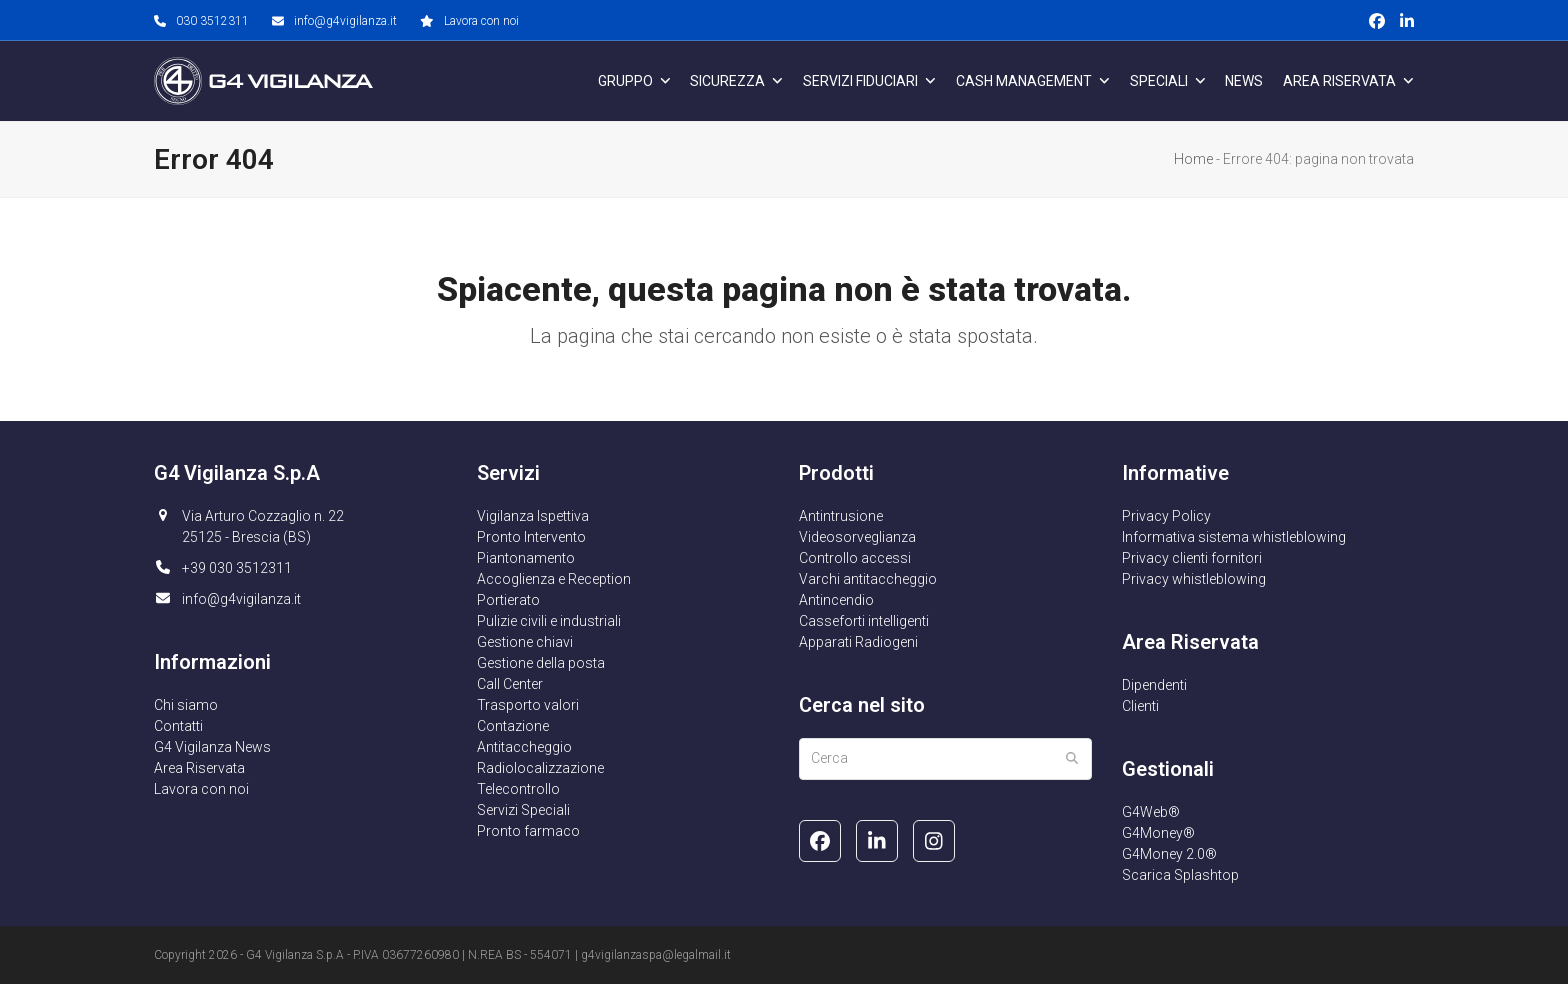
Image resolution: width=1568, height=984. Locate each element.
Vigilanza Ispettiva (533, 516)
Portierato (508, 600)
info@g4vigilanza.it (345, 21)
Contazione (513, 726)
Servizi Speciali (523, 810)
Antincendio (836, 600)
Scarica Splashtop (1180, 875)
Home (1193, 159)
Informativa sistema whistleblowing (1234, 537)
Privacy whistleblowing (1194, 579)
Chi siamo (186, 705)
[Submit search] (1072, 759)
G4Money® (1158, 833)
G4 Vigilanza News (212, 747)
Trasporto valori (528, 705)
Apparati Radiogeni (858, 642)
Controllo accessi (855, 558)
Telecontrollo (518, 789)
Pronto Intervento (531, 537)
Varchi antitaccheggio (868, 579)
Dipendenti (1154, 685)
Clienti (1140, 706)
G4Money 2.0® (1169, 854)
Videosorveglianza (857, 537)
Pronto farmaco (528, 831)
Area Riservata (199, 768)
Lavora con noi (481, 21)
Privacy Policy (1166, 516)
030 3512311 (212, 21)
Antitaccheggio (524, 747)
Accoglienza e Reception (554, 579)
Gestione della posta (541, 663)
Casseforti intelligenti (864, 621)
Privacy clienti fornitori (1192, 558)
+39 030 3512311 (237, 568)
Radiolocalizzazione (540, 768)
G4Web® (1151, 812)
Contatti (178, 726)
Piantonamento (526, 558)
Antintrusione (841, 516)
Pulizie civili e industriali (549, 621)
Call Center (510, 684)
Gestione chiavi (525, 642)
